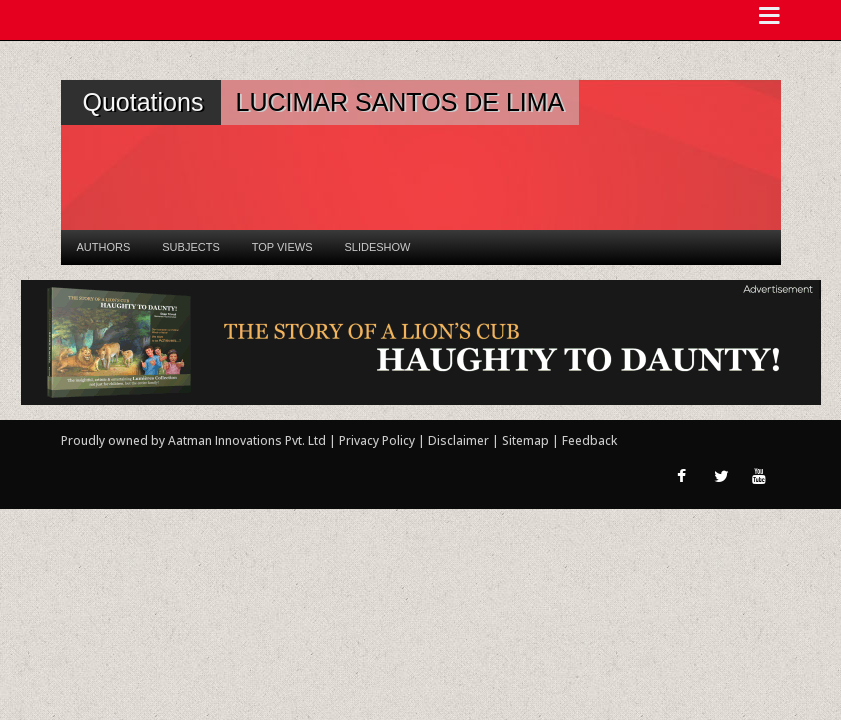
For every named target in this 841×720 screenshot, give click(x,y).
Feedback (589, 440)
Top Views (282, 247)
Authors (104, 247)
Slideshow (377, 247)
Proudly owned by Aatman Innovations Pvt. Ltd (193, 440)
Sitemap (527, 440)
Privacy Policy (378, 440)
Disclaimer (458, 440)
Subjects (190, 247)
